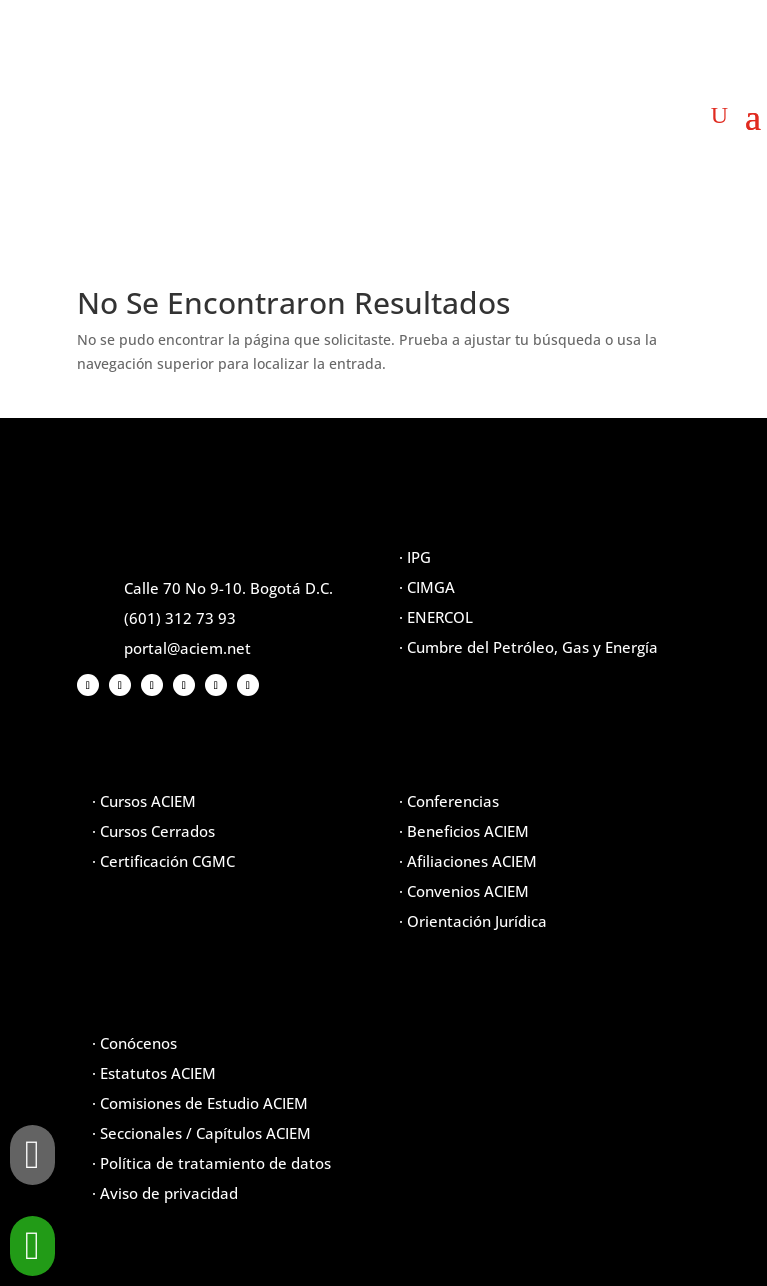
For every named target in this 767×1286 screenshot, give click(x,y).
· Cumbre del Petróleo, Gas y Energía (528, 647)
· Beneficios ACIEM (464, 831)
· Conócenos (134, 1043)
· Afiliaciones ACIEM (468, 861)
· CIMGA (427, 587)
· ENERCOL (436, 617)
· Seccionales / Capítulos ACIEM (201, 1133)
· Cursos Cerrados (153, 831)
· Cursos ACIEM (144, 801)
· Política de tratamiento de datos (211, 1163)
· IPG (415, 557)
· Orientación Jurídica (473, 921)
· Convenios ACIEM (464, 891)
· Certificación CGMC (163, 861)
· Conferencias (449, 801)
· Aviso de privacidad (165, 1193)
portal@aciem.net (187, 648)
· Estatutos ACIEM (154, 1073)
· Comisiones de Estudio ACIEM (200, 1103)
